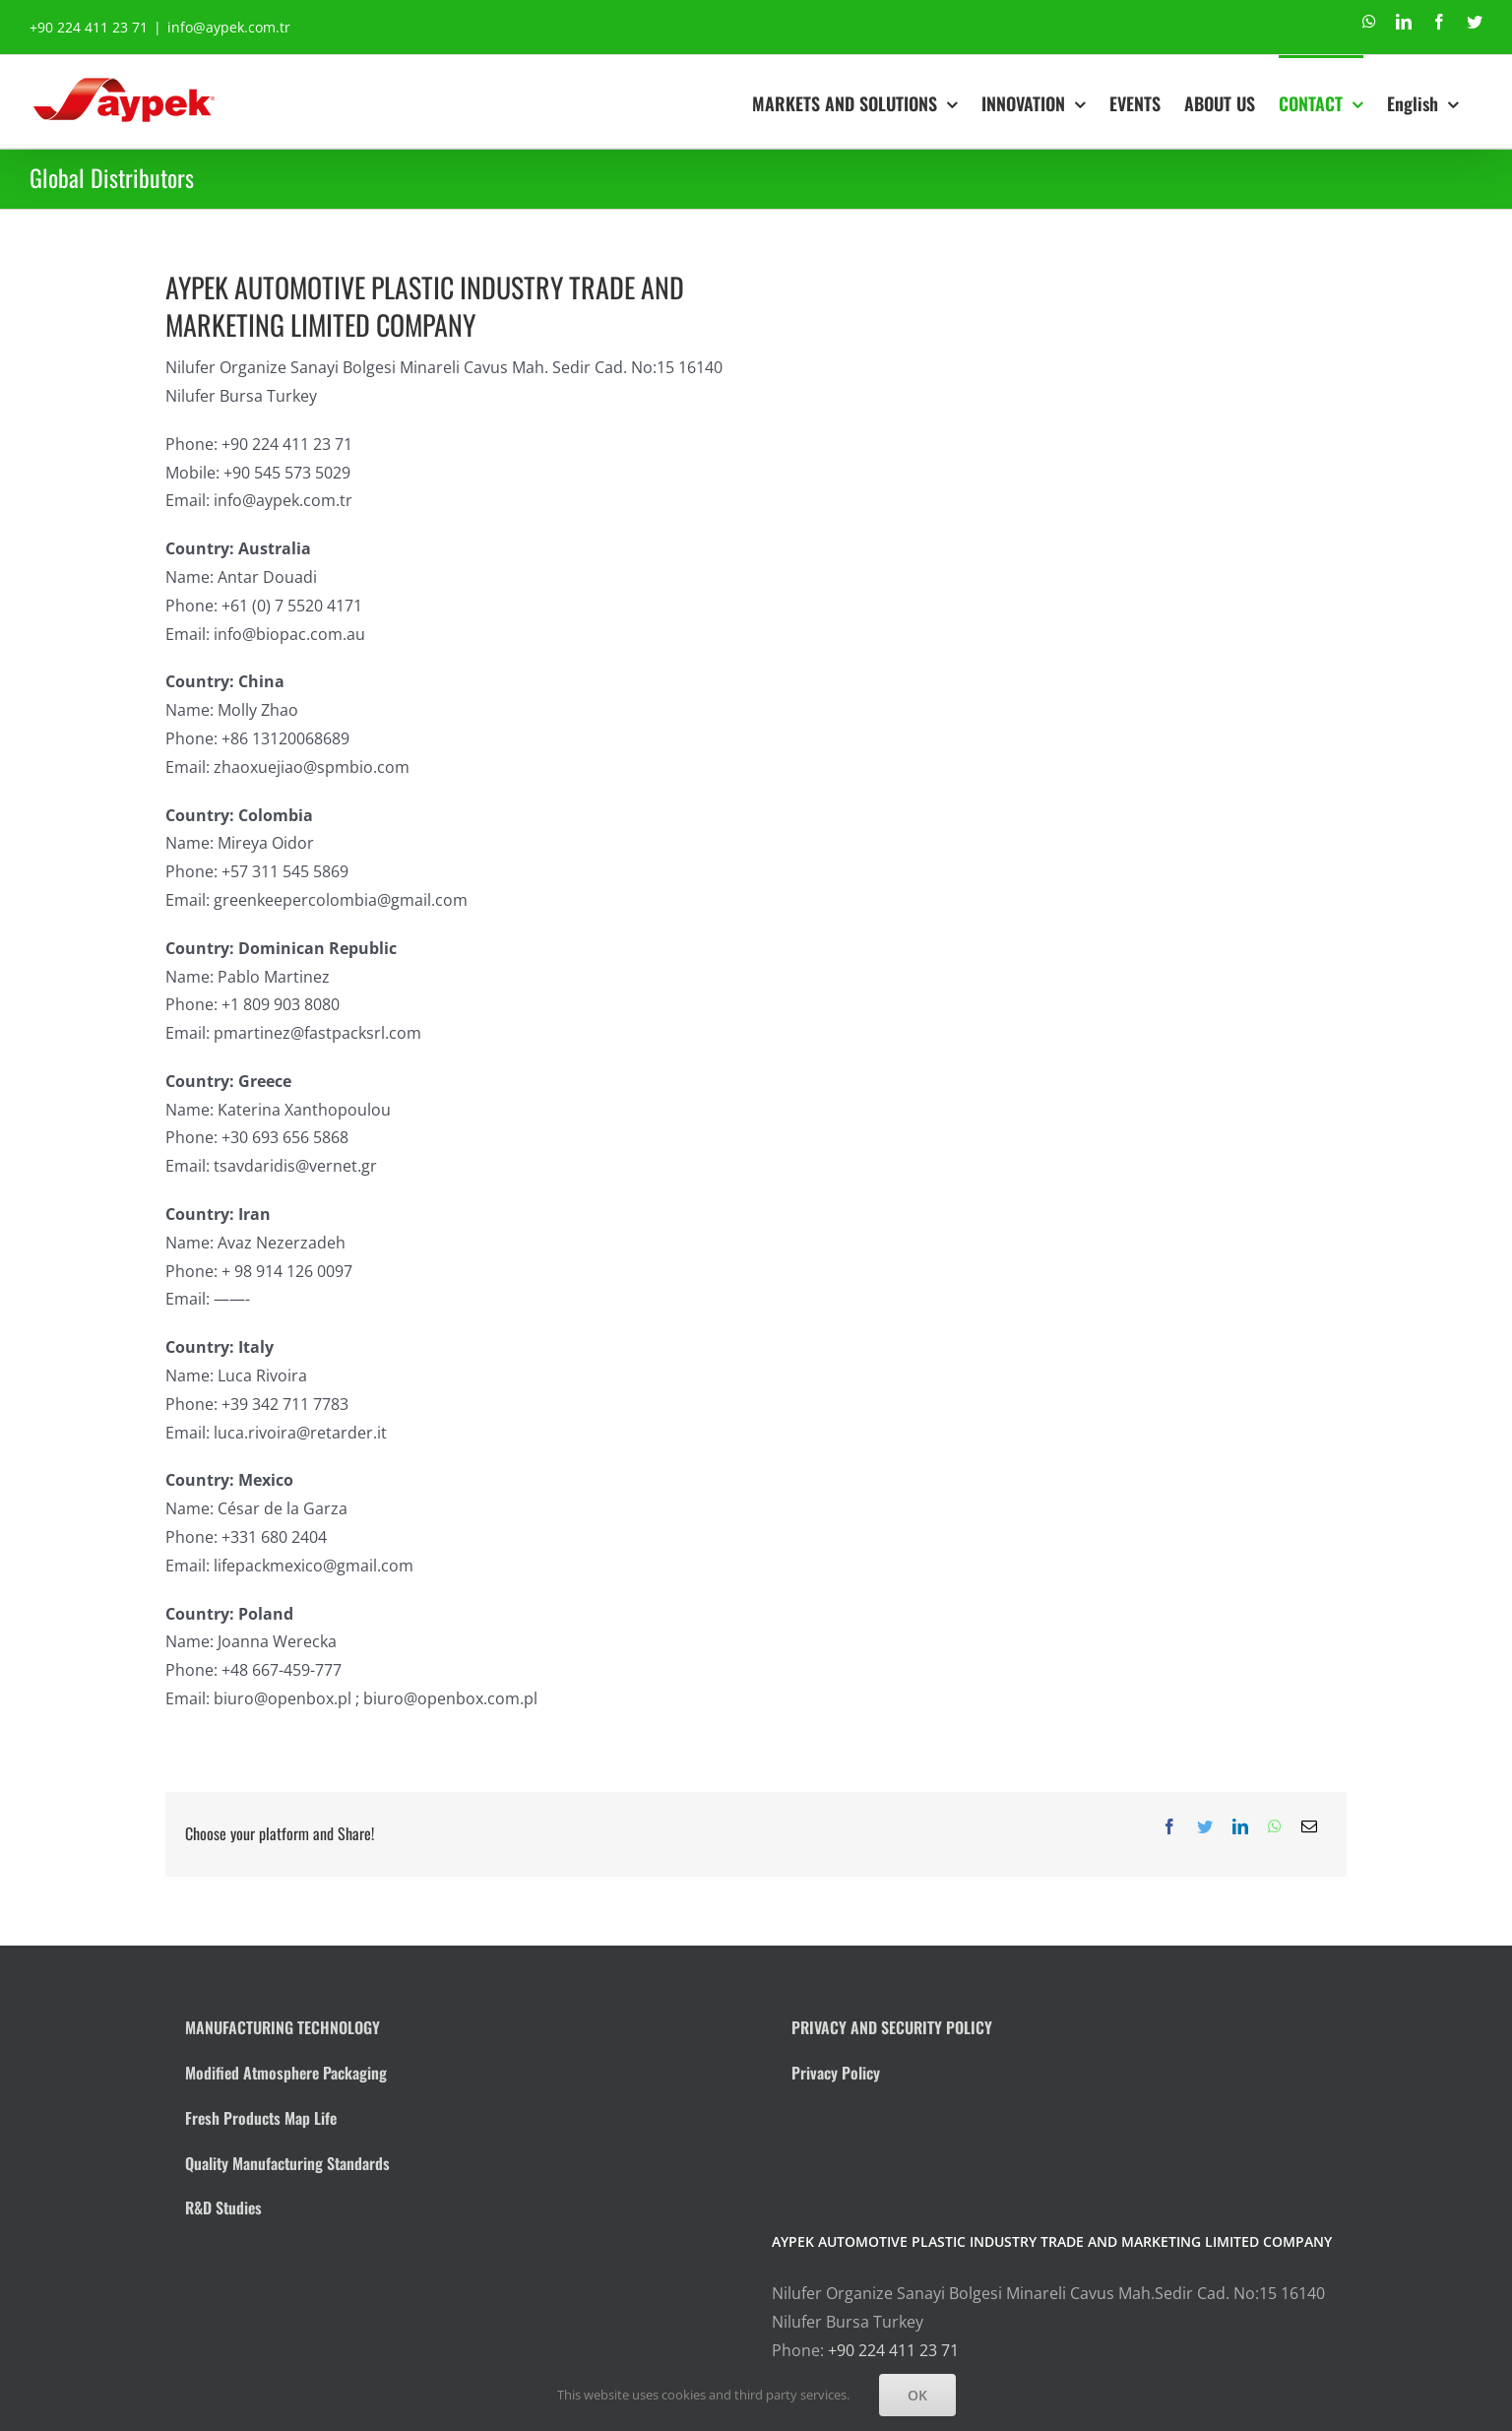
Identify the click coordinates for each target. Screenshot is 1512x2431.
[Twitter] (1205, 1827)
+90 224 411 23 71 (893, 2350)
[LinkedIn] (1240, 1827)
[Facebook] (1169, 1827)
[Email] (1309, 1827)
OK (917, 2395)
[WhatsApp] (1275, 1827)
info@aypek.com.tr (228, 27)
